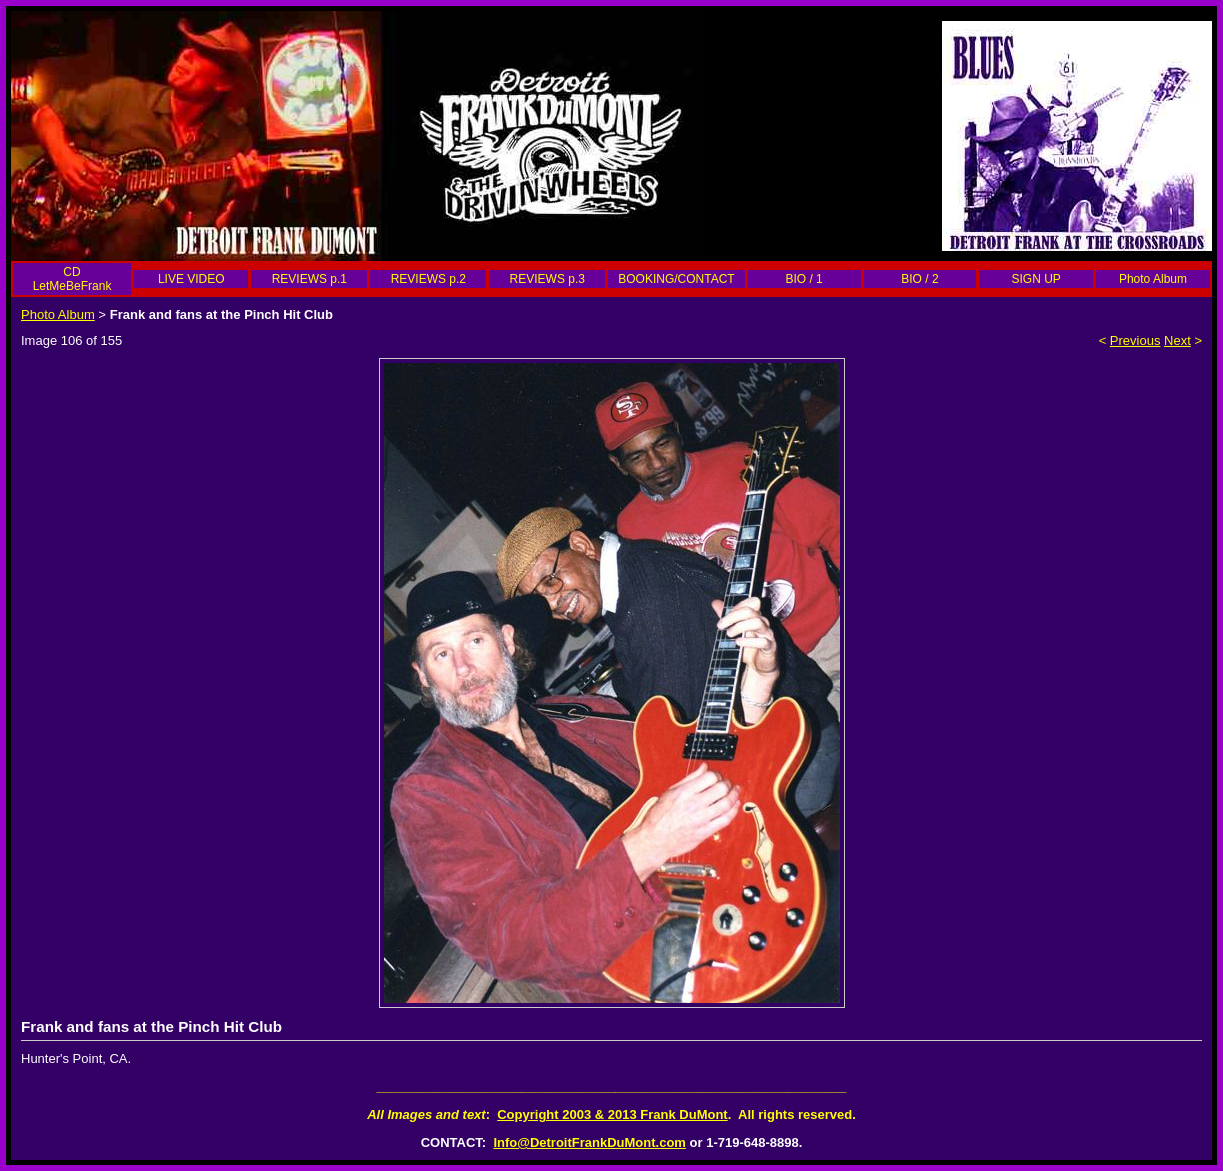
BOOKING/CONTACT (676, 279)
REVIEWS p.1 (309, 279)
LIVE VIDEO (191, 279)
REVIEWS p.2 (428, 279)
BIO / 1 (803, 279)
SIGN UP (1035, 279)
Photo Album (1153, 279)
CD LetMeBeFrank (72, 279)
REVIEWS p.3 (547, 279)
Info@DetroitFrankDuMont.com (589, 1142)
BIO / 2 (919, 279)
